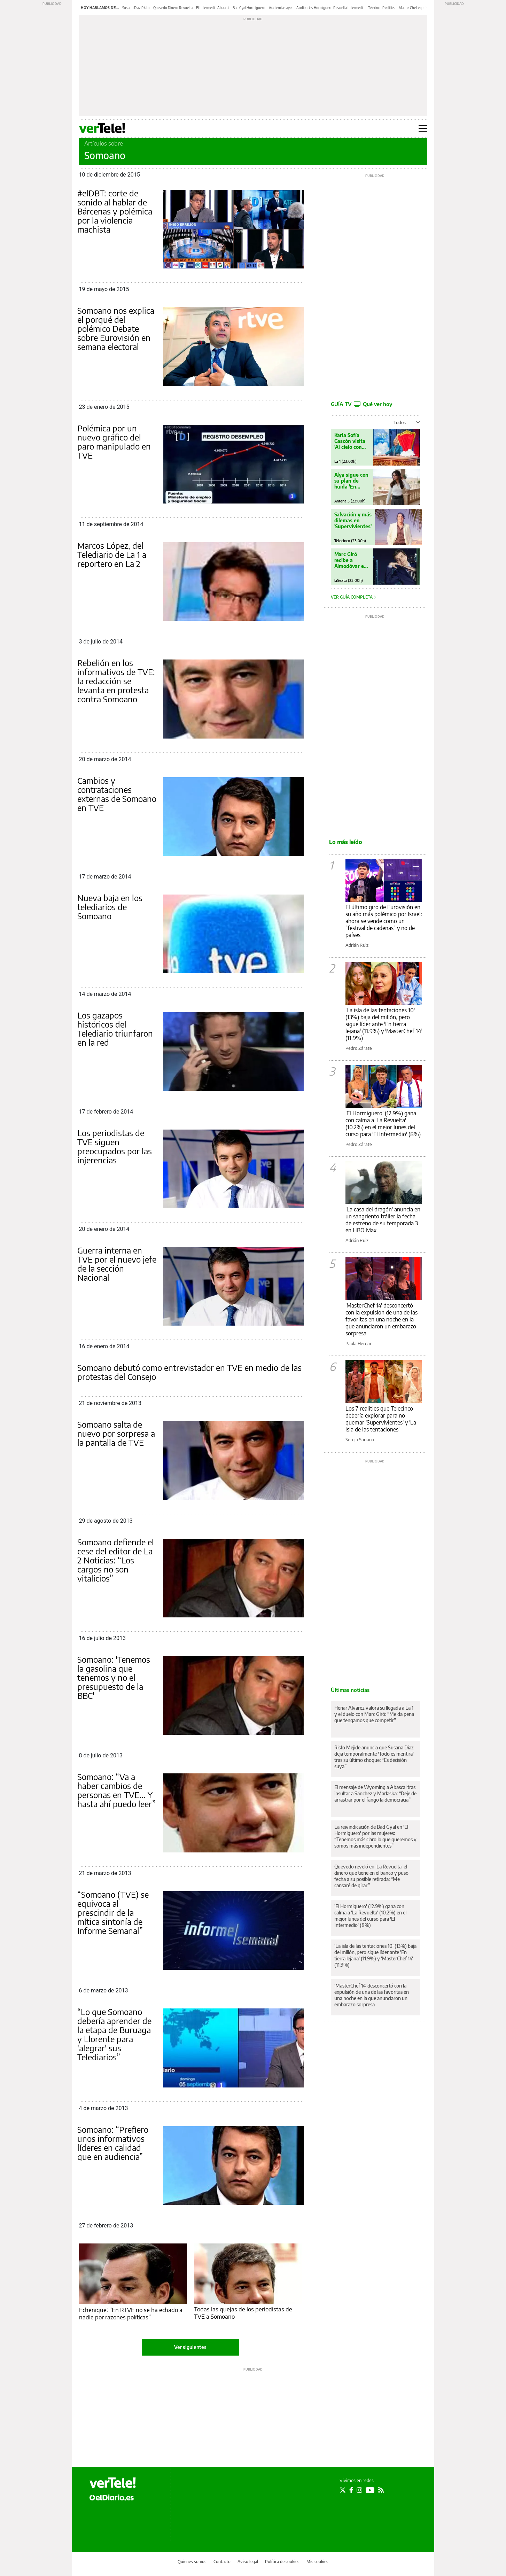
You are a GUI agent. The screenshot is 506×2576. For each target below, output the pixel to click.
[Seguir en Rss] (381, 2490)
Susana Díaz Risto (136, 8)
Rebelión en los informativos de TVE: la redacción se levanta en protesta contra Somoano (116, 680)
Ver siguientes (190, 2347)
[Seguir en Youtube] (370, 2490)
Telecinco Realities (381, 8)
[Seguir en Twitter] (343, 2490)
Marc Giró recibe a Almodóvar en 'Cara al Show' (350, 560)
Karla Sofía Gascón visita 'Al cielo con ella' (350, 441)
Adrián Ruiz (356, 945)
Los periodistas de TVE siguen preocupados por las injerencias (114, 1146)
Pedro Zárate (358, 1048)
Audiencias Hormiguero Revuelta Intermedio (330, 8)
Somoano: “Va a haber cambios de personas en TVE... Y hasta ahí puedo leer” (116, 1790)
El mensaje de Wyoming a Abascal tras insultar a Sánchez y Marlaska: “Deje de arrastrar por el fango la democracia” (375, 1793)
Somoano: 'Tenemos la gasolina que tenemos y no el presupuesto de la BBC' (113, 1677)
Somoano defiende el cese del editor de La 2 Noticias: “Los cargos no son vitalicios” (115, 1560)
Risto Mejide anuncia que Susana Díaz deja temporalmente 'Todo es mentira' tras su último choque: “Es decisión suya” (374, 1756)
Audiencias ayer (281, 8)
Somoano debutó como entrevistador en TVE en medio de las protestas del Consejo (189, 1372)
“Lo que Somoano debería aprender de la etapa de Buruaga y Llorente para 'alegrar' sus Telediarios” (114, 2034)
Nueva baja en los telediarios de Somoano (109, 906)
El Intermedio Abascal (212, 8)
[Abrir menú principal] (423, 128)
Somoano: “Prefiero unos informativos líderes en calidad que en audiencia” (112, 2143)
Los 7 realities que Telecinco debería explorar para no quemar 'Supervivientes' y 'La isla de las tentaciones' (380, 1419)
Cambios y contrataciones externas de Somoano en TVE (116, 794)
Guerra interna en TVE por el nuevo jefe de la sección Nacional (116, 1263)
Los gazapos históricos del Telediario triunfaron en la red (115, 1028)
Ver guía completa (353, 597)
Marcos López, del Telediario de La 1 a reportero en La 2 (111, 554)
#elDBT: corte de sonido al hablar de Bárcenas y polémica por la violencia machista (114, 211)
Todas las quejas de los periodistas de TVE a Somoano (243, 2312)
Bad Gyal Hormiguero (249, 8)
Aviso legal (248, 2561)
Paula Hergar (358, 1343)
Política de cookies (282, 2561)
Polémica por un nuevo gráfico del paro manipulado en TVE (114, 441)
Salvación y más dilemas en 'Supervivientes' (353, 520)
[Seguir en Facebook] (351, 2490)
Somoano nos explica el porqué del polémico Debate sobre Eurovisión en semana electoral (115, 328)
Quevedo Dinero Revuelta (173, 8)
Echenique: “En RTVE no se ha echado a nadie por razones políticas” (130, 2313)
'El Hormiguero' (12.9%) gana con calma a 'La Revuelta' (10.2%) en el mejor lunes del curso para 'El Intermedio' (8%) (383, 1124)
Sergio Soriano (359, 1439)
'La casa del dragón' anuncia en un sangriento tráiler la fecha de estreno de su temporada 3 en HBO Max (382, 1220)
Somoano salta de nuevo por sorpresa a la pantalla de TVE (116, 1433)
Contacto (222, 2561)
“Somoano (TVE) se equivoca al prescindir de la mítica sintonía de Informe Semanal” (113, 1912)
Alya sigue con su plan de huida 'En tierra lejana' (351, 481)
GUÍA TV (361, 404)
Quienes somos (192, 2561)
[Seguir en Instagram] (359, 2490)
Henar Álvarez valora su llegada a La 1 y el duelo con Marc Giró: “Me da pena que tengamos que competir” (374, 1714)
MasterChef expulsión (416, 8)
